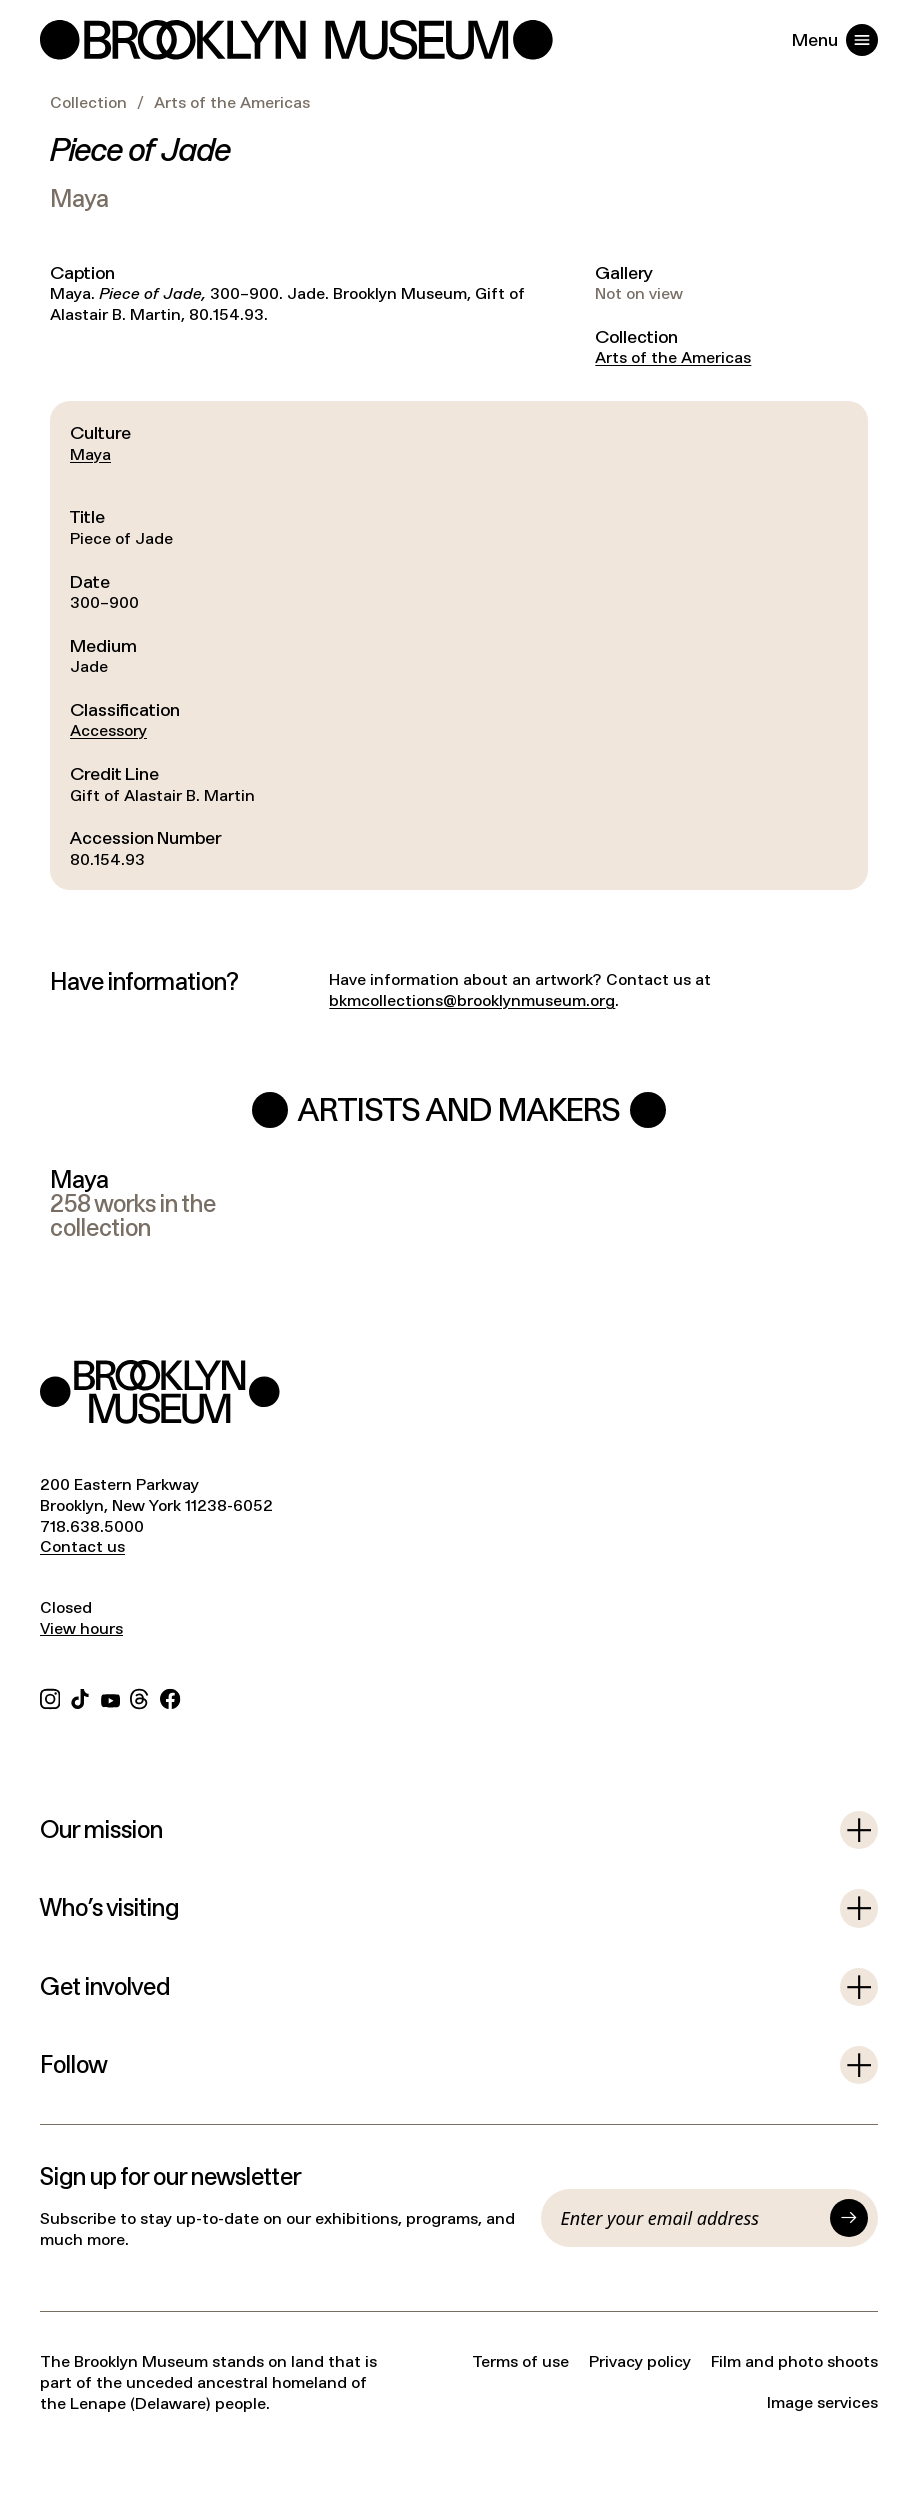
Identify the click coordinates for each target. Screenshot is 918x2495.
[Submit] (849, 2218)
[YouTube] (110, 1696)
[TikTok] (80, 1696)
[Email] (691, 2218)
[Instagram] (50, 1696)
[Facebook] (170, 1696)
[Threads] (140, 1696)
